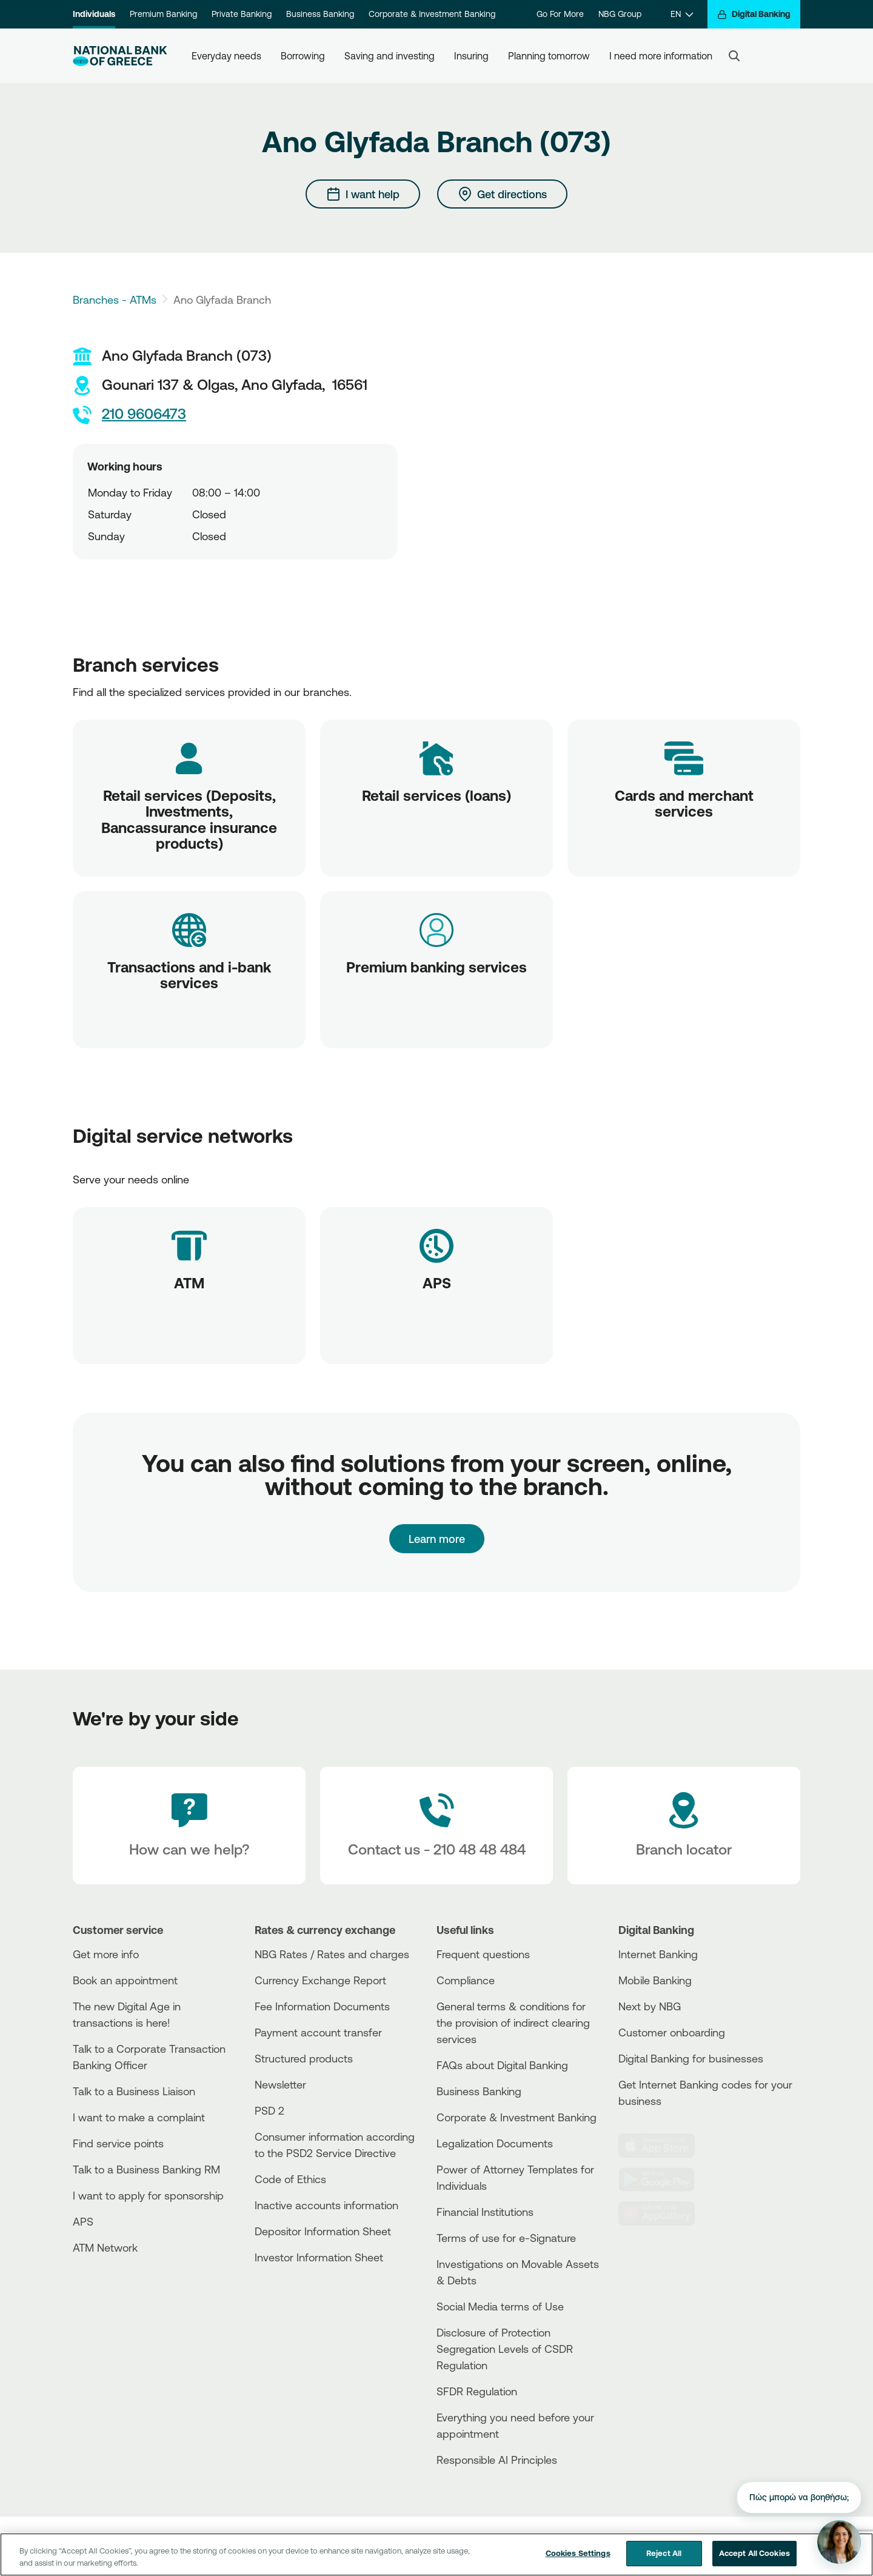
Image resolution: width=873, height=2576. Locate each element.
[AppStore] (663, 2145)
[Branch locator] (683, 1825)
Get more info (106, 1954)
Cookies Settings (578, 2553)
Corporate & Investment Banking (432, 14)
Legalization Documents (494, 2143)
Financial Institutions (485, 2212)
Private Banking (242, 14)
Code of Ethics (290, 2179)
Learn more (437, 1539)
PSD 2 (269, 2110)
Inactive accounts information (326, 2205)
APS (83, 2221)
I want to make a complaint (139, 2117)
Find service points (118, 2143)
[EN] (681, 14)
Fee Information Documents (322, 2006)
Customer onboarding (671, 2032)
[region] (436, 2554)
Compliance (465, 1980)
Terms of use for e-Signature (506, 2238)
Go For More (560, 14)
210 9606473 (129, 414)
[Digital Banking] (753, 14)
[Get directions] (502, 194)
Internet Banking (658, 1954)
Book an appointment (125, 1980)
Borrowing (303, 55)
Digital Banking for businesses (690, 2058)
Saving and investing (389, 55)
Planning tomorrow (549, 55)
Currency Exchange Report (320, 1980)
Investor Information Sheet (319, 2257)
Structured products (304, 2058)
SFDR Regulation (476, 2391)
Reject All (663, 2553)
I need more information (660, 55)
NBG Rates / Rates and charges (332, 1954)
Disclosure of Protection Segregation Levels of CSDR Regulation (504, 2348)
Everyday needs (226, 55)
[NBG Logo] (120, 56)
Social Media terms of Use (500, 2306)
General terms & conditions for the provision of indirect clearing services (513, 2022)
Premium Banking (163, 14)
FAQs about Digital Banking (502, 2065)
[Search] (734, 56)
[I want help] (363, 194)
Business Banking (320, 14)
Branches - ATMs (114, 299)
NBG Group (619, 14)
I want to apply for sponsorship (148, 2195)
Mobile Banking (655, 1980)
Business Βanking (478, 2091)
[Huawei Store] (663, 2213)
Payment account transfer (318, 2032)
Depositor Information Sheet (323, 2231)
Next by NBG (649, 2006)
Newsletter (280, 2084)
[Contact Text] (436, 1825)
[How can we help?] (189, 1825)
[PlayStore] (663, 2179)
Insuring (471, 55)
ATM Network (105, 2247)
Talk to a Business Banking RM (146, 2169)
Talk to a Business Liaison (134, 2091)
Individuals (94, 14)
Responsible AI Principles (496, 2460)
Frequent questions (483, 1954)
